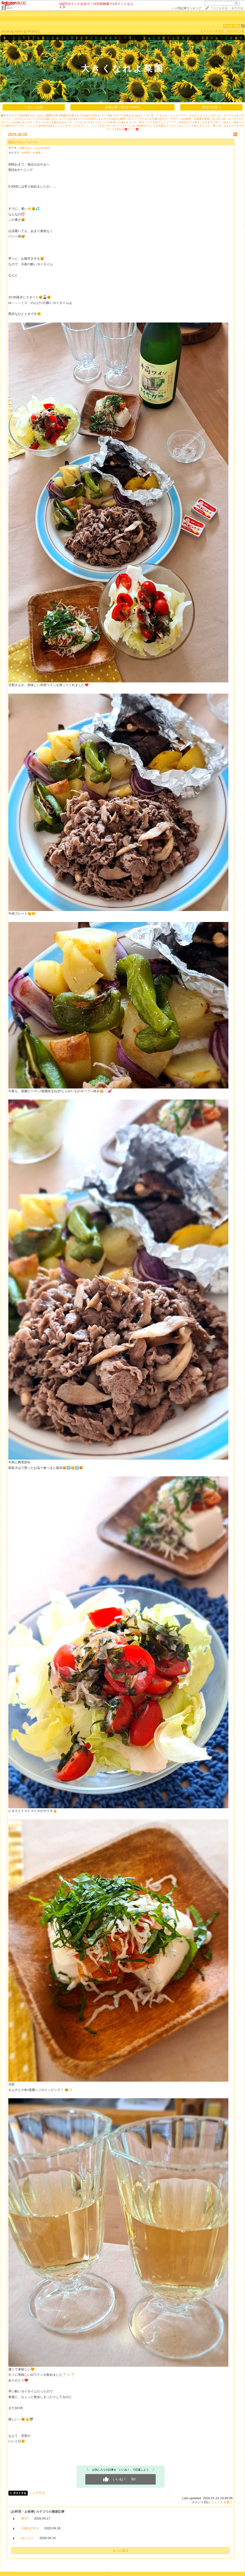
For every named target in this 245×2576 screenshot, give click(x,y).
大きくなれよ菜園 (40, 115)
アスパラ (117, 115)
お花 (73, 118)
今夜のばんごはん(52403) (34, 147)
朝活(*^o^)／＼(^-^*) (22, 142)
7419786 (232, 26)
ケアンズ (150, 125)
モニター (107, 125)
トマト (82, 118)
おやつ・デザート (170, 118)
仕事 (154, 118)
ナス (95, 122)
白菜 (160, 125)
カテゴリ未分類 (17, 115)
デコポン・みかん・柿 (223, 122)
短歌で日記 (91, 115)
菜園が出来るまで (71, 115)
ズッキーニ (172, 125)
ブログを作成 (219, 8)
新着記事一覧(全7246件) (122, 107)
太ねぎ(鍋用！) (120, 118)
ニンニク (59, 125)
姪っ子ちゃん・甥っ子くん (210, 125)
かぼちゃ (93, 118)
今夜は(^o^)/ (30, 2528)
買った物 (118, 122)
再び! (24, 2518)
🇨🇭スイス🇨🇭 (131, 129)
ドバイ (118, 125)
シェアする (37, 2493)
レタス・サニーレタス (38, 122)
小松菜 (139, 125)
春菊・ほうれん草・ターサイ (221, 118)
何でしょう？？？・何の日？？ (173, 122)
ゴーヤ (86, 122)
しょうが (105, 122)
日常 (55, 115)
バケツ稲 (105, 115)
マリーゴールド (140, 118)
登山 (119, 129)
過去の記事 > (211, 107)
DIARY (18, 31)
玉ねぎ (134, 115)
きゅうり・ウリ (70, 122)
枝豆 (56, 122)
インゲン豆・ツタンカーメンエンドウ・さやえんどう (172, 115)
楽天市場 (237, 8)
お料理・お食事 (192, 118)
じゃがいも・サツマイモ (222, 115)
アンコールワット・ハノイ (83, 125)
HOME (6, 31)
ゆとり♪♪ (27, 2538)
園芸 (10, 8)
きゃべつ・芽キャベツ (139, 122)
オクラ (105, 118)
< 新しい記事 (33, 107)
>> (186, 8)
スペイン (186, 125)
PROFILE (33, 31)
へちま (203, 122)
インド (129, 125)
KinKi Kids (46, 125)
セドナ (232, 125)
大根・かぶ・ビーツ (56, 118)
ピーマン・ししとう (26, 125)
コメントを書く (222, 2502)
